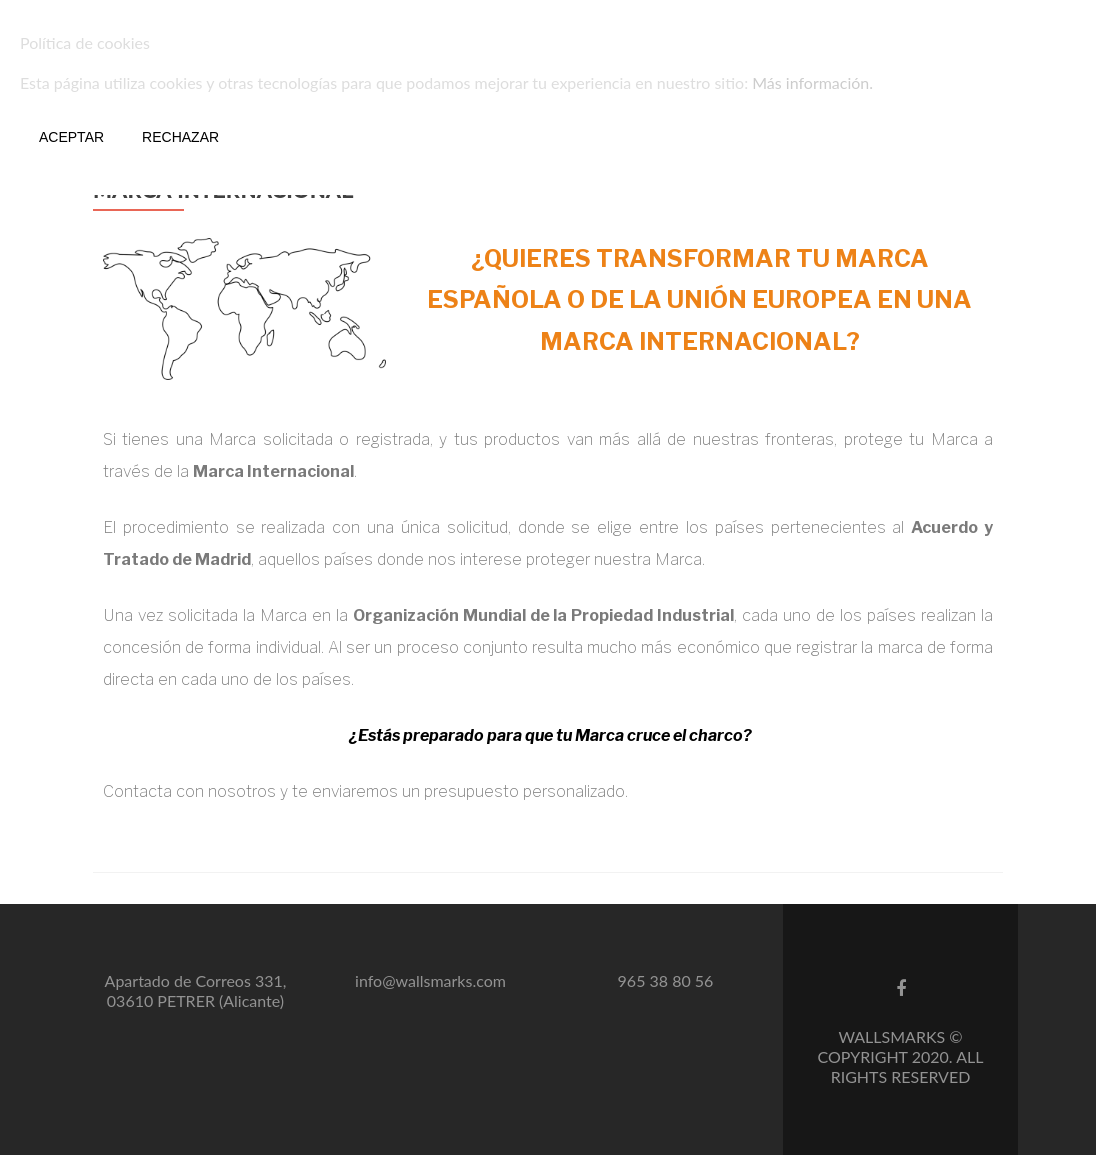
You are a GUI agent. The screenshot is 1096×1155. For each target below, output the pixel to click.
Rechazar (180, 137)
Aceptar (71, 137)
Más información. (812, 82)
